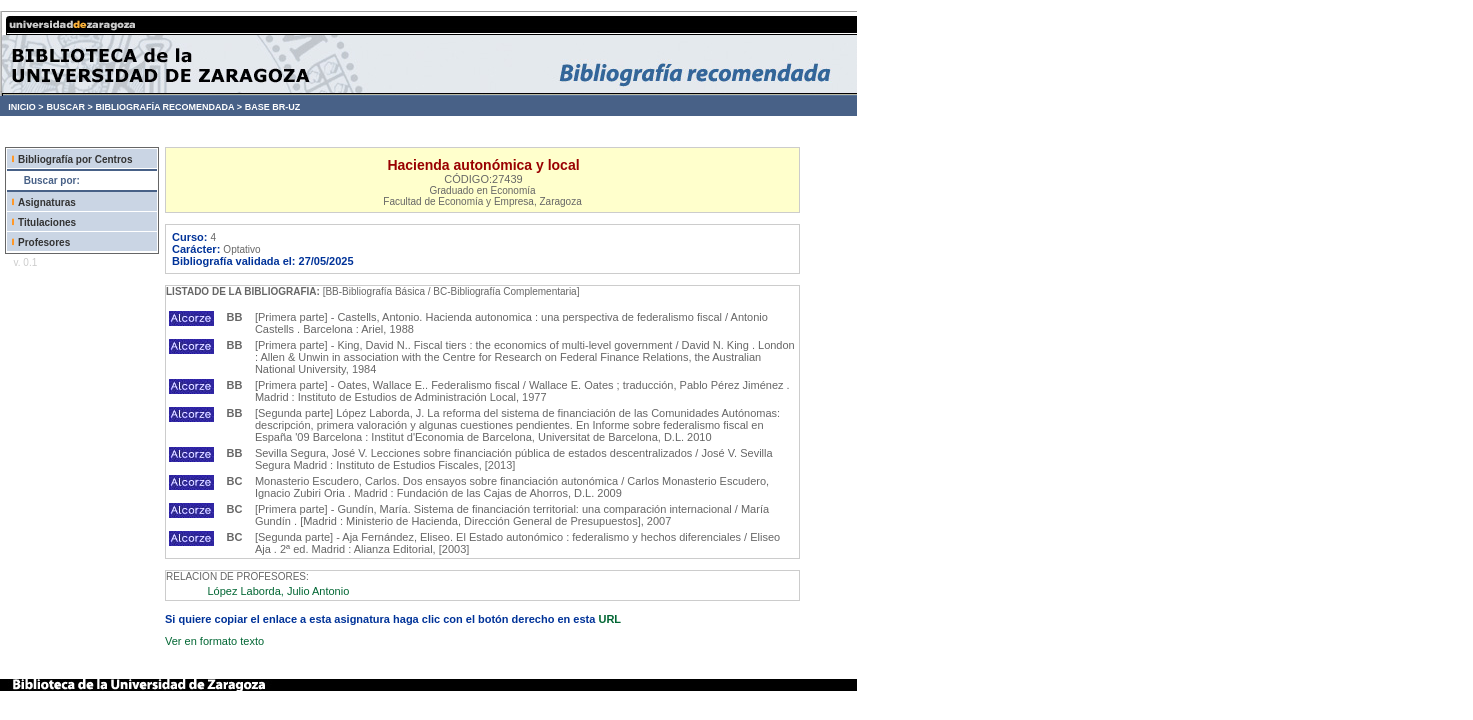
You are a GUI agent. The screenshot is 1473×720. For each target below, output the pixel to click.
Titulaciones (47, 222)
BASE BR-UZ (273, 107)
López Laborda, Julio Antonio (278, 591)
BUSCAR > (69, 107)
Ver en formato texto (214, 641)
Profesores (44, 242)
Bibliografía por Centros (75, 159)
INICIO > (25, 107)
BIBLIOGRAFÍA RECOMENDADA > (168, 107)
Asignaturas (47, 202)
